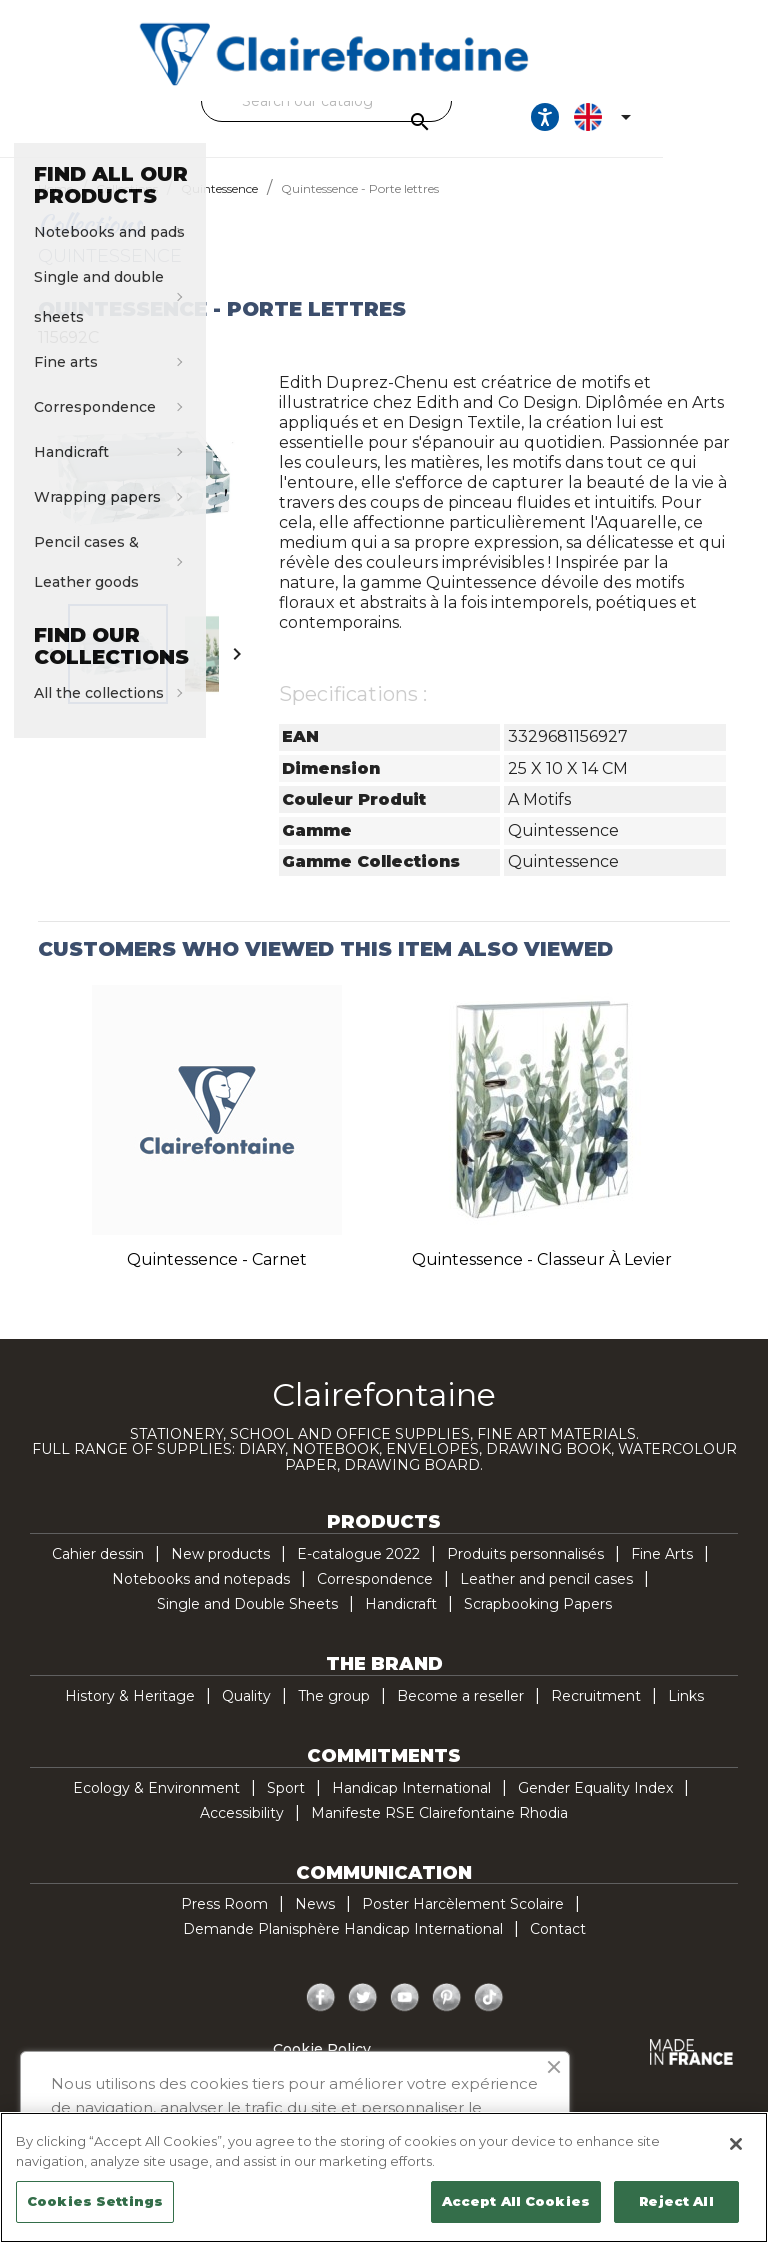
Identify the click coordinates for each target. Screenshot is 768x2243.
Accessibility (242, 1831)
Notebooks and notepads (201, 1597)
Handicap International (411, 1806)
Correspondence (375, 1597)
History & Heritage (130, 1714)
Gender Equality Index (595, 1806)
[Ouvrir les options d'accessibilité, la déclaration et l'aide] (640, 126)
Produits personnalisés (525, 1572)
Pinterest (447, 2016)
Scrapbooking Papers (538, 1622)
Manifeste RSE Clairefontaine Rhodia (439, 1831)
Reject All (676, 2201)
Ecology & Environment (156, 1806)
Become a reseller (460, 1714)
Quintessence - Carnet (217, 1277)
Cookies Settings (95, 2201)
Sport (286, 1806)
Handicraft (401, 1622)
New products (220, 1572)
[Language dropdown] (701, 126)
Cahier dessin (98, 1572)
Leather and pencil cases (546, 1597)
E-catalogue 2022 (358, 1572)
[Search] (379, 101)
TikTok (489, 2016)
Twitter (363, 2016)
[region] (384, 2177)
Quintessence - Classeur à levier (542, 1277)
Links (686, 1714)
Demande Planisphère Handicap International (343, 1947)
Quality (246, 1714)
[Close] (736, 2144)
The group (334, 1714)
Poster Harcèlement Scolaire (463, 1922)
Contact (558, 1947)
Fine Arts (662, 1572)
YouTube (405, 2016)
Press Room (224, 1922)
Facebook (321, 2016)
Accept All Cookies (516, 2201)
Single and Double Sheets (247, 1622)
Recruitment (596, 1714)
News (315, 1922)
